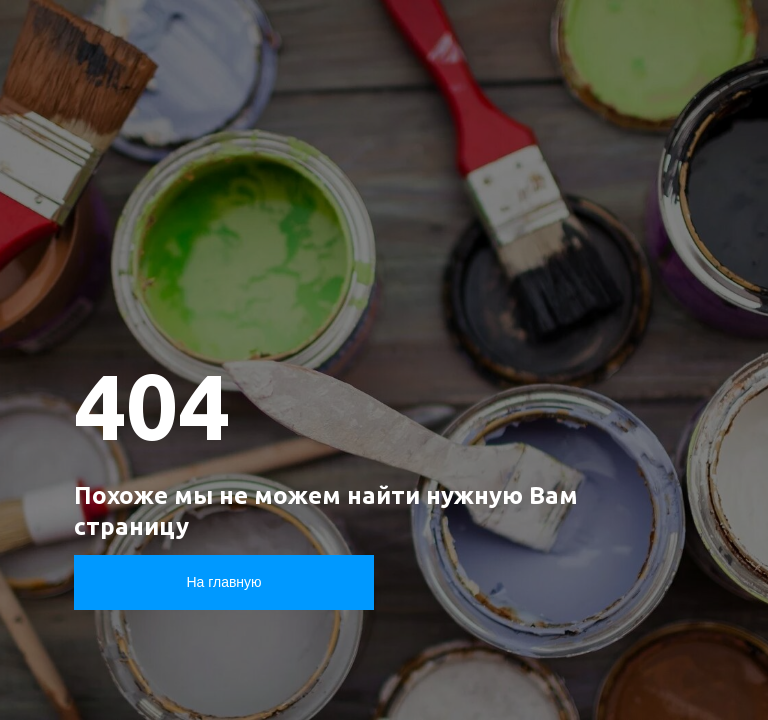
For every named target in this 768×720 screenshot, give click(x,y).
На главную (223, 582)
